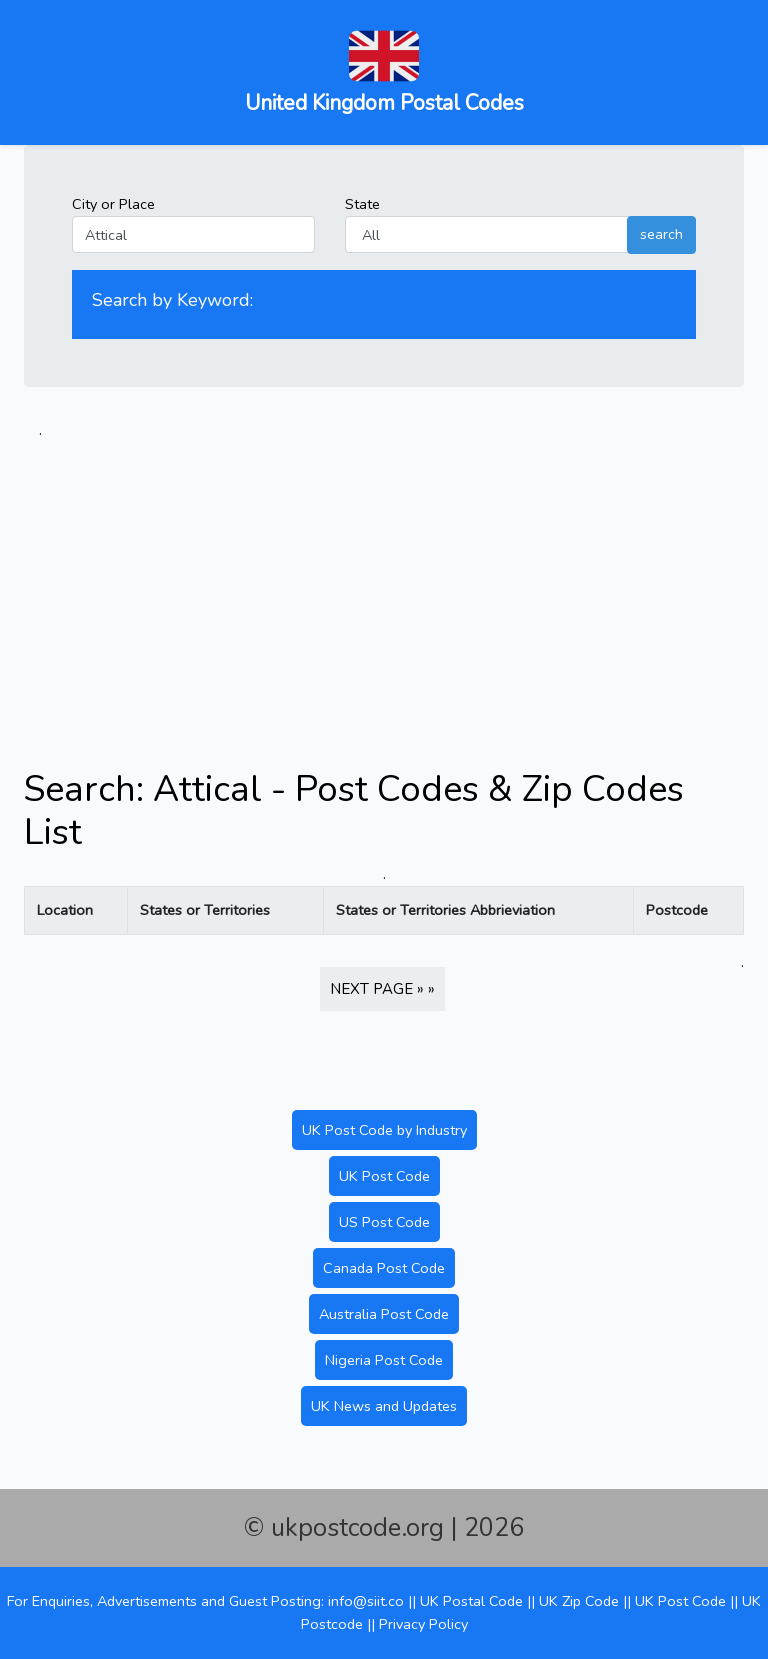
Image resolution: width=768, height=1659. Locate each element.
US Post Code (384, 1222)
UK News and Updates (384, 1406)
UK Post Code (384, 1176)
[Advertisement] (384, 582)
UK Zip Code (579, 1601)
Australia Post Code (384, 1314)
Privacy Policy (423, 1624)
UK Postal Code (471, 1601)
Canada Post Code (384, 1268)
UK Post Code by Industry (384, 1130)
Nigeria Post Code (384, 1360)
